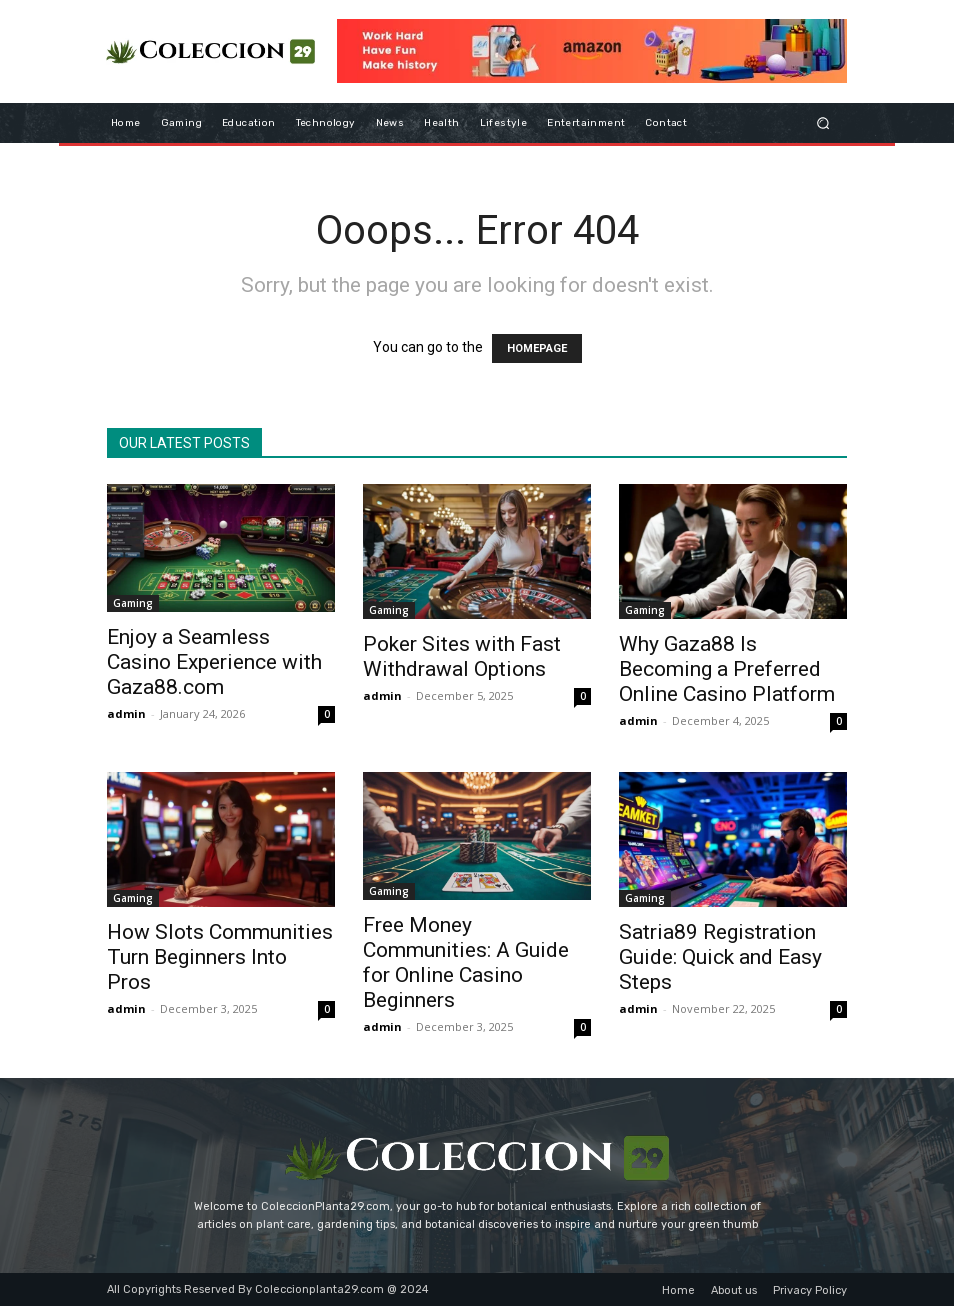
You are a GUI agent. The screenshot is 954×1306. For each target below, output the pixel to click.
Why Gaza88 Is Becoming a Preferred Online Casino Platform (727, 669)
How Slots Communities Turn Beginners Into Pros (220, 957)
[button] (823, 122)
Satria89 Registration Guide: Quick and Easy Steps (720, 957)
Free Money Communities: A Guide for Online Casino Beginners (466, 962)
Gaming (133, 603)
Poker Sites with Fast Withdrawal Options (462, 656)
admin (126, 713)
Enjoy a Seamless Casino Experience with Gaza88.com (214, 662)
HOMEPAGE (537, 348)
